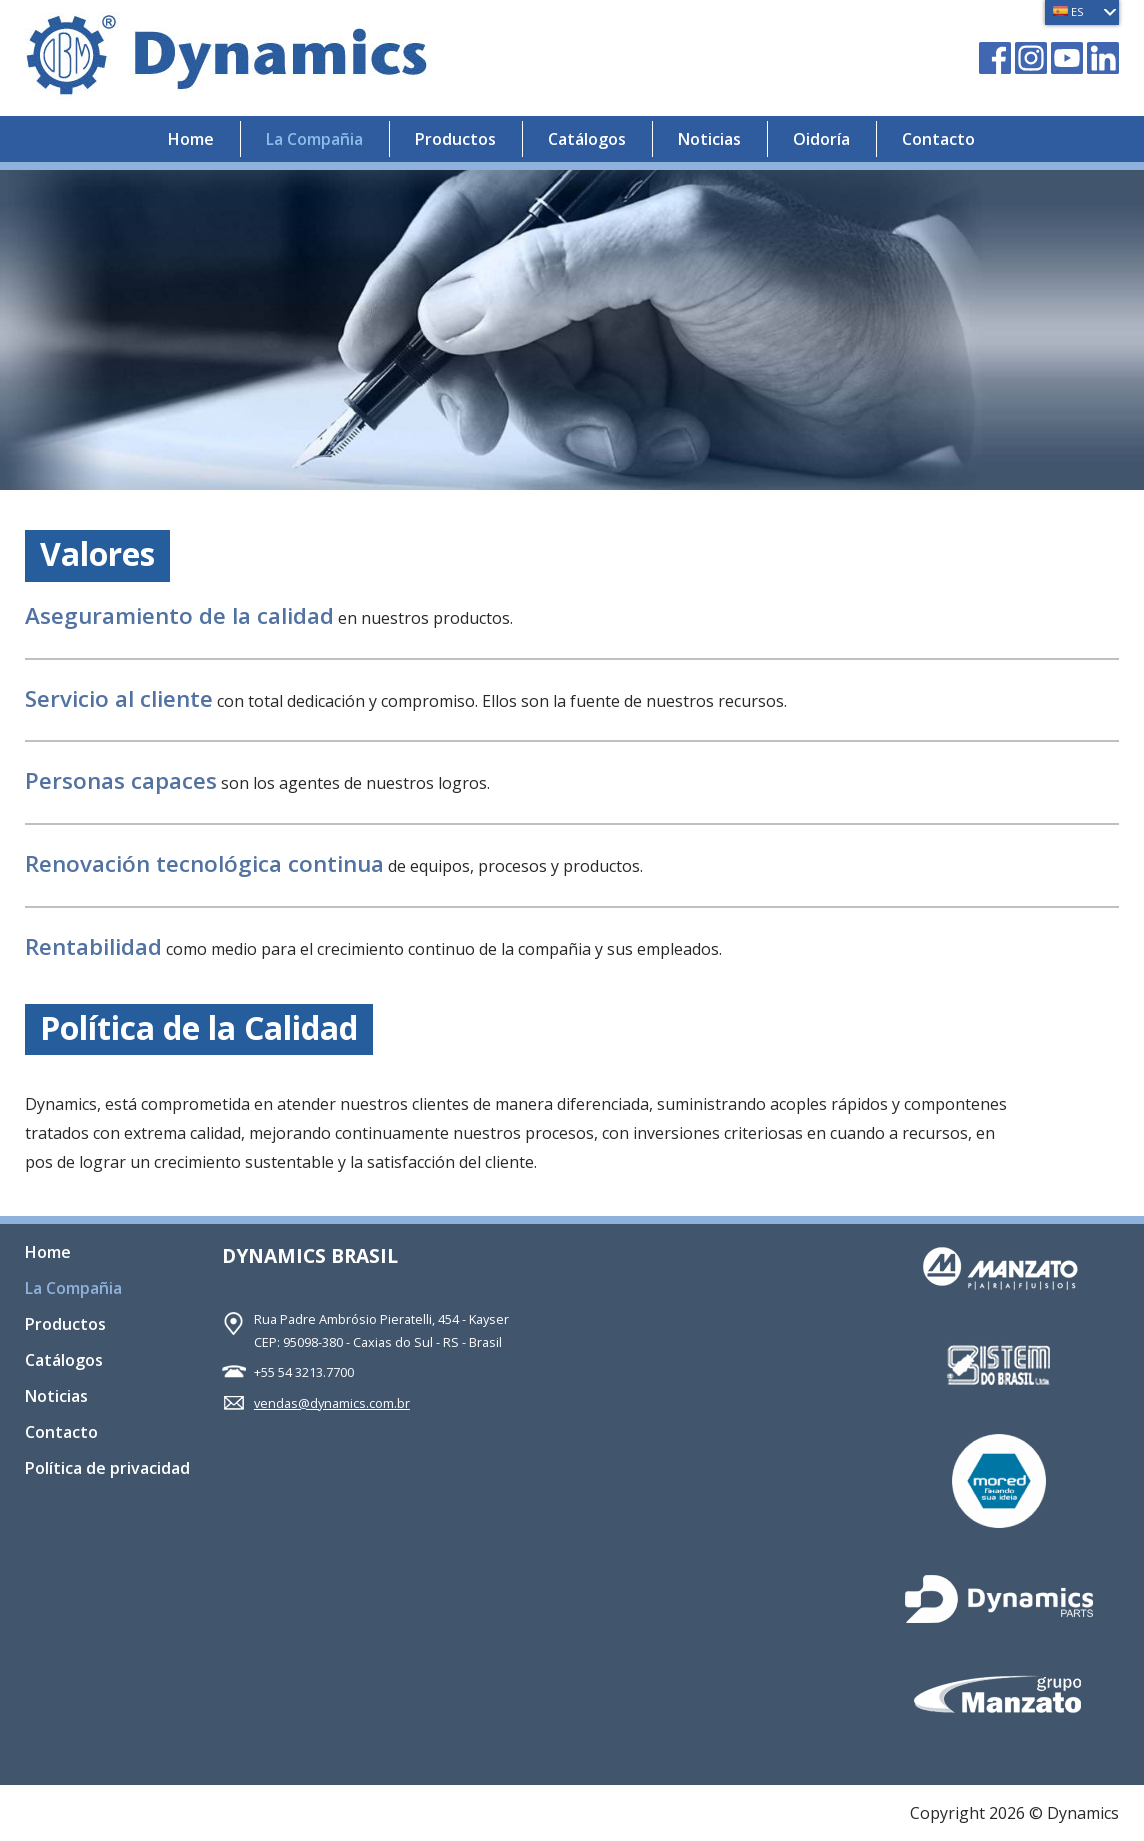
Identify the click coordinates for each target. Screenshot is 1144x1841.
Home (191, 139)
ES (1068, 11)
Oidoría (821, 139)
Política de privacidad (107, 1469)
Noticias (709, 139)
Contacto (938, 139)
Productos (455, 139)
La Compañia (314, 139)
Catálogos (587, 139)
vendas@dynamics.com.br (332, 1403)
